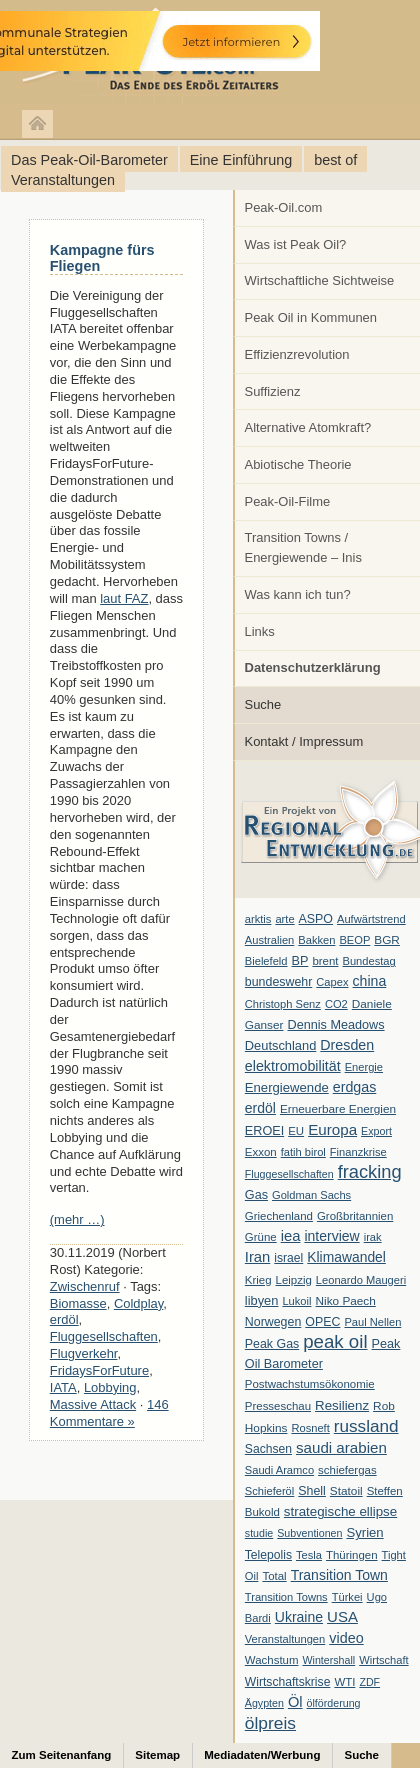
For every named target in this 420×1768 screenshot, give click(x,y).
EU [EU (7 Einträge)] (296, 1131)
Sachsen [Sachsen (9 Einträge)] (268, 1449)
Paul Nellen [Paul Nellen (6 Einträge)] (372, 1322)
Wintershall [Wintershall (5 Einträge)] (328, 1660)
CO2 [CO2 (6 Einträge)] (336, 1004)
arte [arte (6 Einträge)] (284, 919)
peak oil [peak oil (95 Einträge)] (335, 1341)
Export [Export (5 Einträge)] (376, 1131)
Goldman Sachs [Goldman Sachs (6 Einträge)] (311, 1195)
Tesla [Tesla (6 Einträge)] (309, 1555)
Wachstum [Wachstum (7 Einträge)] (272, 1660)
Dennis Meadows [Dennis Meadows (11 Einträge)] (336, 1025)
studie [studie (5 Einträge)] (259, 1533)
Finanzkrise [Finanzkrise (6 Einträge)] (358, 1152)
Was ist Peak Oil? (296, 244)
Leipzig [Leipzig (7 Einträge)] (294, 1280)
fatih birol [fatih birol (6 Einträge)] (303, 1152)
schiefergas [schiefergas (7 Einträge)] (347, 1470)
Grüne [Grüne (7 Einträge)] (261, 1237)
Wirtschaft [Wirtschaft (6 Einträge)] (383, 1660)
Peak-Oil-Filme (288, 501)
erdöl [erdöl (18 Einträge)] (260, 1108)
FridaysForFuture (99, 1370)
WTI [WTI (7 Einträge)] (344, 1682)
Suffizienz (273, 391)
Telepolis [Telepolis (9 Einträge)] (268, 1555)
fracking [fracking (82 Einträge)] (370, 1171)
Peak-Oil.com (284, 207)
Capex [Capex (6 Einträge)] (332, 982)
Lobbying (110, 1387)
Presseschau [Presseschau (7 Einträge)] (278, 1406)
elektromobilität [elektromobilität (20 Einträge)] (293, 1066)
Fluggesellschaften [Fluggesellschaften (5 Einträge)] (289, 1174)
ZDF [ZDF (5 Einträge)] (369, 1682)
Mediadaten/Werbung (262, 1755)
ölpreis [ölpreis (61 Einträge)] (270, 1723)
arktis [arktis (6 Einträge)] (258, 919)
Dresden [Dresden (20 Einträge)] (347, 1045)
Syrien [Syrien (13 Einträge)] (364, 1532)
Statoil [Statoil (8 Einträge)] (346, 1491)
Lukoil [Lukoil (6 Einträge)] (296, 1301)
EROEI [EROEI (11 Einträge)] (264, 1131)
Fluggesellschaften (104, 1336)
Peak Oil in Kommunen (311, 317)
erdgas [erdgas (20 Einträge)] (355, 1087)
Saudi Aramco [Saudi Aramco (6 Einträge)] (279, 1470)
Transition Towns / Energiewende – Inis (303, 547)
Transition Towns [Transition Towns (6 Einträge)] (286, 1597)
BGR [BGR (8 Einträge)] (387, 940)
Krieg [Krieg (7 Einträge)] (258, 1280)
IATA (63, 1387)
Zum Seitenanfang (62, 1755)
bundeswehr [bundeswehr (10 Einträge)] (279, 982)
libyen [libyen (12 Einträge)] (262, 1300)
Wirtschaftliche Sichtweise (320, 280)
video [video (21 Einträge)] (346, 1638)
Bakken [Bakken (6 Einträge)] (316, 940)
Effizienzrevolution (297, 354)
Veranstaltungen (63, 180)
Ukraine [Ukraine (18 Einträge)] (299, 1617)
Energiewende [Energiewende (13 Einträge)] (287, 1087)
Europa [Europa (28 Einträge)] (332, 1129)
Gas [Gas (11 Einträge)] (256, 1195)
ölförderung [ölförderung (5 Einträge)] (334, 1703)
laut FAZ (124, 598)
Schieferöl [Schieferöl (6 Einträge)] (269, 1491)
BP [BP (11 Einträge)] (300, 961)
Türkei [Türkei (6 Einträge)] (347, 1597)
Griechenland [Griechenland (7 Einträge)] (279, 1216)
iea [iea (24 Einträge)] (291, 1236)
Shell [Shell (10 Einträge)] (312, 1491)
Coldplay (138, 1303)
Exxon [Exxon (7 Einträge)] (261, 1152)
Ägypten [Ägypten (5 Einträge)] (264, 1703)
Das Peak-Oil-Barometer (89, 160)
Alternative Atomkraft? (308, 427)
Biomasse (78, 1303)
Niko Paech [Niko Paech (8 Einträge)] (346, 1301)
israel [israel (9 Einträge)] (288, 1258)
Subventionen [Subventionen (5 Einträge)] (309, 1533)
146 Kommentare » (109, 1413)
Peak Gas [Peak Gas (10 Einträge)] (272, 1344)
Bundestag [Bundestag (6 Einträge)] (369, 961)
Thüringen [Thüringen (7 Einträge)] (352, 1555)
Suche (263, 704)
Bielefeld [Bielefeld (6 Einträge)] (266, 961)
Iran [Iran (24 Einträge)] (258, 1257)
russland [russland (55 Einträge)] (366, 1426)
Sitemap (157, 1755)
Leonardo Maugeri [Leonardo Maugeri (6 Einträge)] (361, 1280)
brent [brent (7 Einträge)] (325, 961)
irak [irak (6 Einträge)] (373, 1237)
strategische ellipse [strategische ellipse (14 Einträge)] (340, 1511)
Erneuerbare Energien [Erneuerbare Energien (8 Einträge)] (338, 1109)
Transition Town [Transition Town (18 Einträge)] (339, 1575)
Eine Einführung (241, 160)
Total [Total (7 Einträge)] (274, 1576)
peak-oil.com (210, 52)
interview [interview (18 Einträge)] (331, 1236)
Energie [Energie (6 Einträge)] (364, 1067)
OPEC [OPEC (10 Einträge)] (322, 1322)
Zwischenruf (85, 1286)
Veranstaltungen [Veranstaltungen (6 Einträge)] (285, 1639)
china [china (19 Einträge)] (370, 981)
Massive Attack (93, 1404)
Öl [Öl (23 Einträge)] (295, 1702)
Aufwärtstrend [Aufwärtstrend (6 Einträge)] (371, 919)
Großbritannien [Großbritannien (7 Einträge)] (355, 1216)
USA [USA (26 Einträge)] (342, 1616)
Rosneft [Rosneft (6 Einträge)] (310, 1428)
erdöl (64, 1319)
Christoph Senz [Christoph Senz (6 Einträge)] (283, 1004)
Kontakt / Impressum (304, 741)
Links (260, 631)
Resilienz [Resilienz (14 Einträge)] (342, 1405)
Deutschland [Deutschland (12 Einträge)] (281, 1045)
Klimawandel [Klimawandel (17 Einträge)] (346, 1257)
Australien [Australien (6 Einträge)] (269, 940)
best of (335, 160)
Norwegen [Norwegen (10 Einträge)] (273, 1322)
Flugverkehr (84, 1353)
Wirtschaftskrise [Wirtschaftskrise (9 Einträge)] (288, 1682)
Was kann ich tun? (298, 594)
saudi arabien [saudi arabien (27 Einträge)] (341, 1447)
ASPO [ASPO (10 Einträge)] (316, 919)
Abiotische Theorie (298, 464)
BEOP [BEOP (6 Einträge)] (354, 940)
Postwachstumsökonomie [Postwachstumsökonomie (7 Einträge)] (310, 1384)
